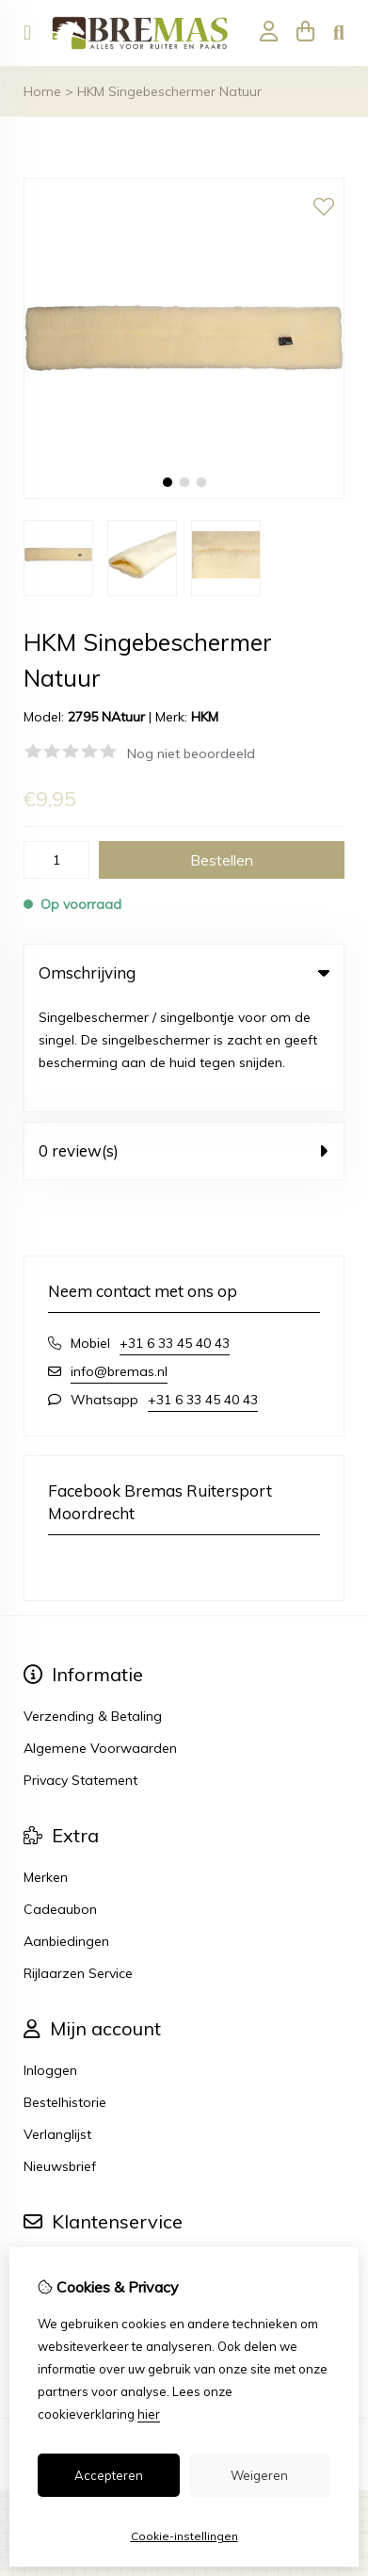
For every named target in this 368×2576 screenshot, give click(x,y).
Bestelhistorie (65, 1992)
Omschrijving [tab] (184, 972)
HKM (204, 716)
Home (42, 91)
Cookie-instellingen (184, 2536)
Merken (46, 1766)
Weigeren (259, 2475)
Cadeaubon (60, 1798)
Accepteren (108, 2475)
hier (148, 2414)
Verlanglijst (57, 2024)
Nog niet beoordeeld (191, 753)
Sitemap (50, 2217)
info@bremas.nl (119, 1261)
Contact (48, 2153)
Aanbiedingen (66, 1831)
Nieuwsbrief (60, 2056)
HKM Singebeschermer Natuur (169, 91)
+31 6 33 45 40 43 (175, 1232)
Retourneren (62, 2185)
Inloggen (50, 1960)
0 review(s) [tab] (184, 1040)
